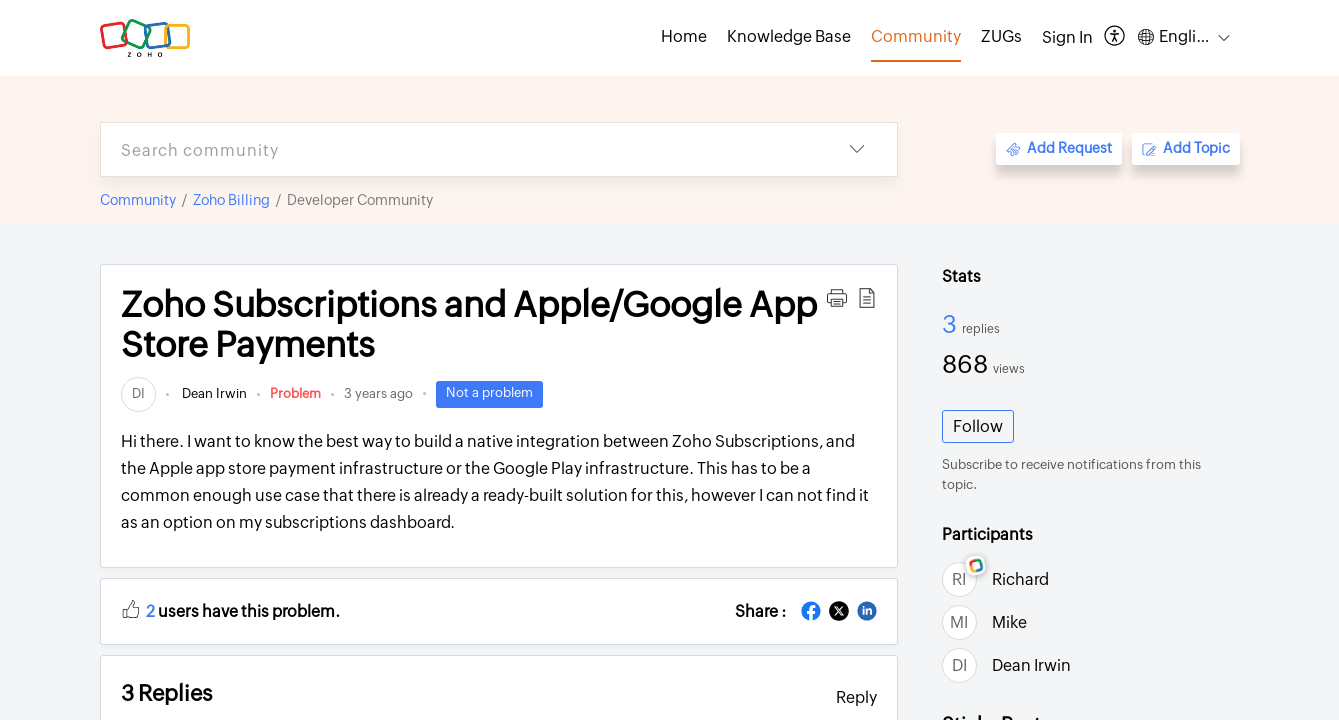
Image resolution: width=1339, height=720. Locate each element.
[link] (138, 393)
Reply (856, 697)
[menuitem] (1067, 38)
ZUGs (1001, 36)
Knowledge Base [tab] (789, 36)
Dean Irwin (213, 393)
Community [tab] (916, 36)
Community (138, 200)
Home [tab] (684, 36)
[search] (459, 149)
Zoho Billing (231, 200)
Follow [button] (978, 426)
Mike (1009, 622)
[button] (1115, 37)
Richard (1020, 579)
